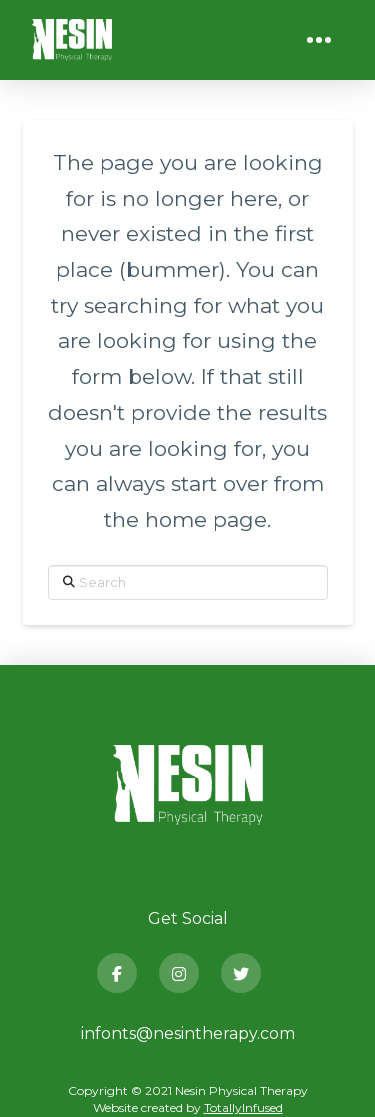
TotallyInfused (243, 1107)
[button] (319, 40)
